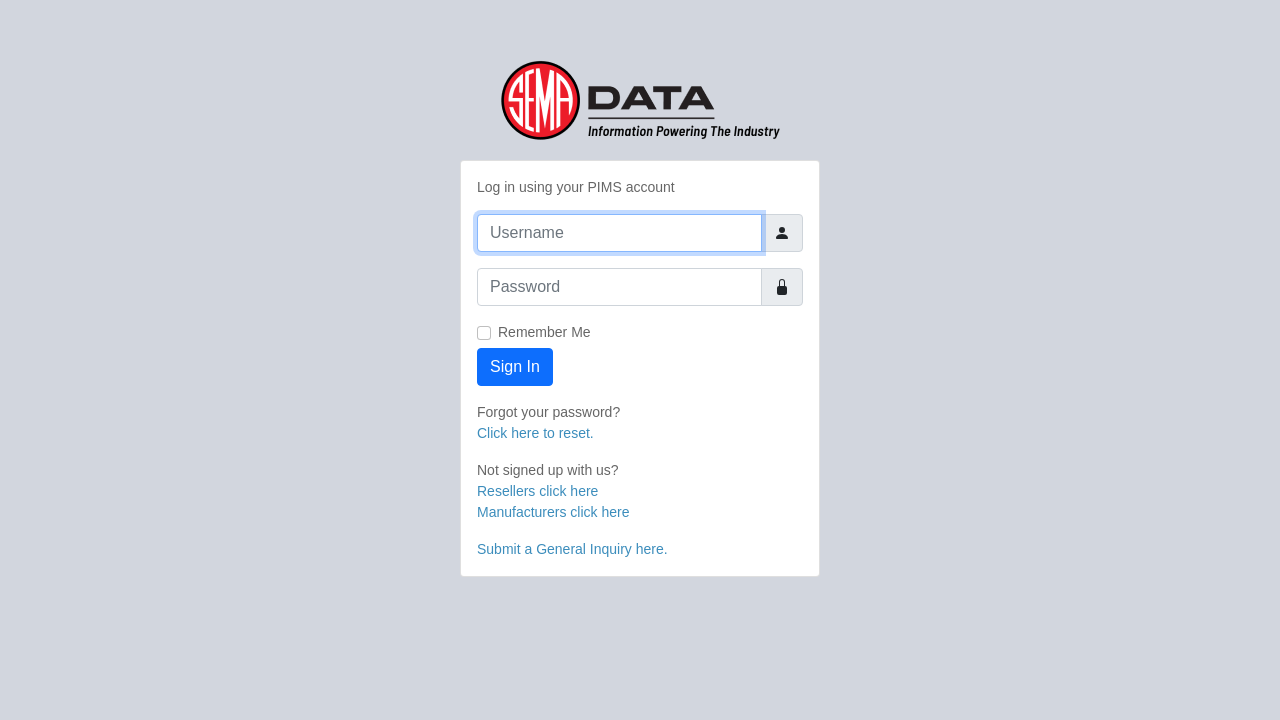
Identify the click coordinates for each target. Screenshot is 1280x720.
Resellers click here (537, 491)
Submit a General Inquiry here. (572, 549)
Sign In (515, 366)
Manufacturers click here (553, 512)
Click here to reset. (535, 433)
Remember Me (544, 332)
